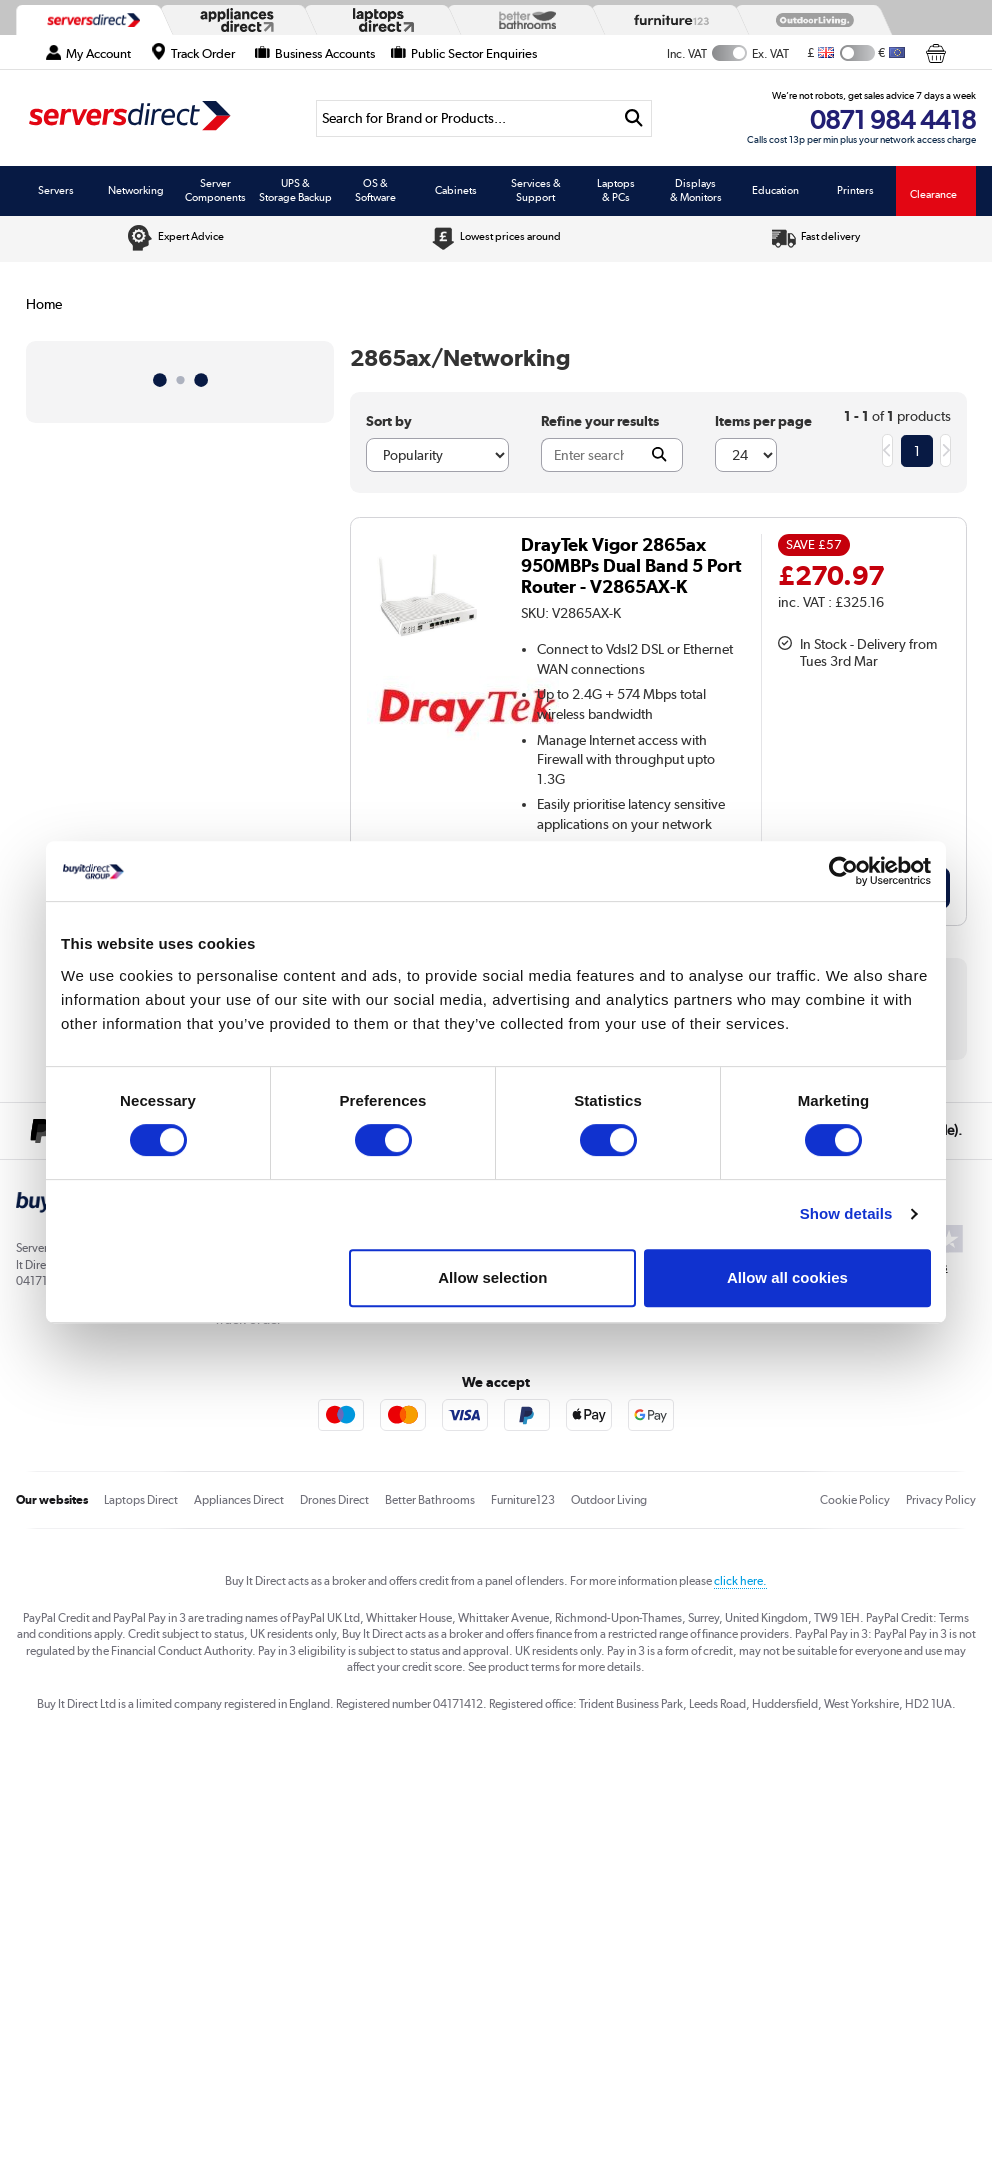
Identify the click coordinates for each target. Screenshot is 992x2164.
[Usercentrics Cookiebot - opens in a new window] (843, 871)
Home (44, 304)
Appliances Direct (239, 1500)
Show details (846, 1213)
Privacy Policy (941, 1500)
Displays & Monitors (696, 190)
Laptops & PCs (616, 190)
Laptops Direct (141, 1500)
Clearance (933, 194)
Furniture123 (523, 1500)
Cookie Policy (855, 1500)
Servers (56, 190)
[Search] (466, 118)
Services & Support (536, 190)
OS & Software (375, 190)
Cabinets (456, 190)
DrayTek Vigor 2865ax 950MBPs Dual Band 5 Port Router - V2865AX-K (631, 565)
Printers (855, 190)
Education (775, 190)
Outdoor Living (609, 1500)
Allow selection (492, 1277)
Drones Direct (334, 1500)
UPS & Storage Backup (295, 190)
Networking (136, 190)
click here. (740, 1581)
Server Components (215, 190)
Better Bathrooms (430, 1500)
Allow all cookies (787, 1277)
